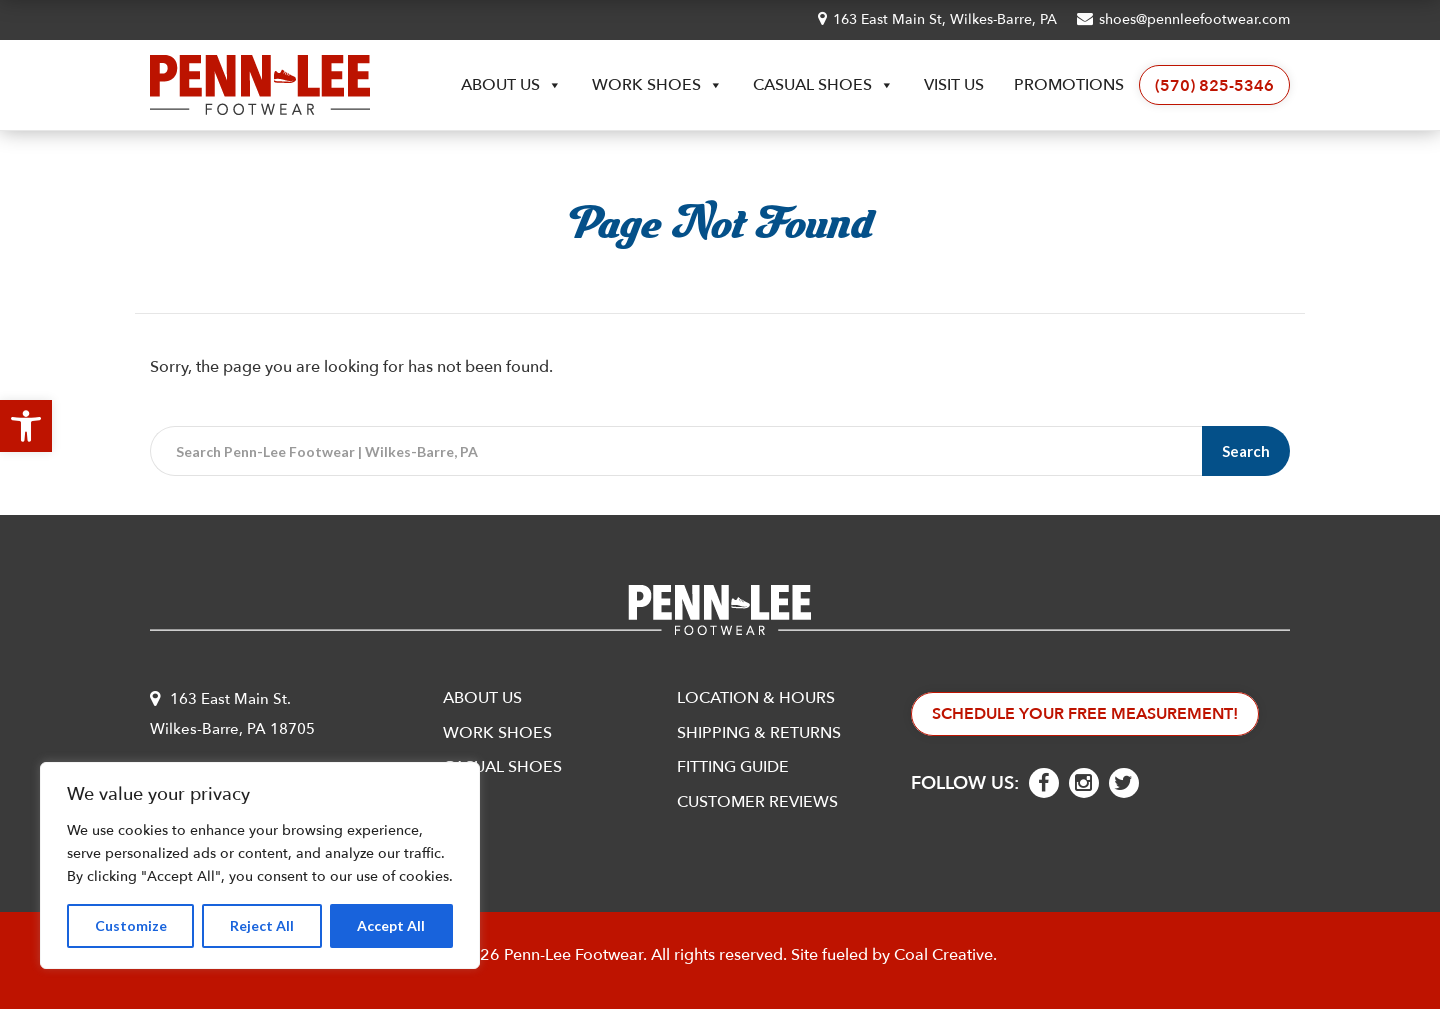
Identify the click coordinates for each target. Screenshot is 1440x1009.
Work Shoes (657, 85)
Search (1246, 451)
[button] (26, 426)
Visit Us (954, 85)
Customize (131, 925)
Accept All (391, 925)
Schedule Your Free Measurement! (1085, 714)
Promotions (1069, 85)
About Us (511, 85)
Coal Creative (943, 955)
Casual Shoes (823, 85)
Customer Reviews (757, 802)
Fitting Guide (733, 767)
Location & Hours (756, 698)
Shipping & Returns (759, 733)
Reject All (262, 925)
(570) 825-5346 (1214, 86)
